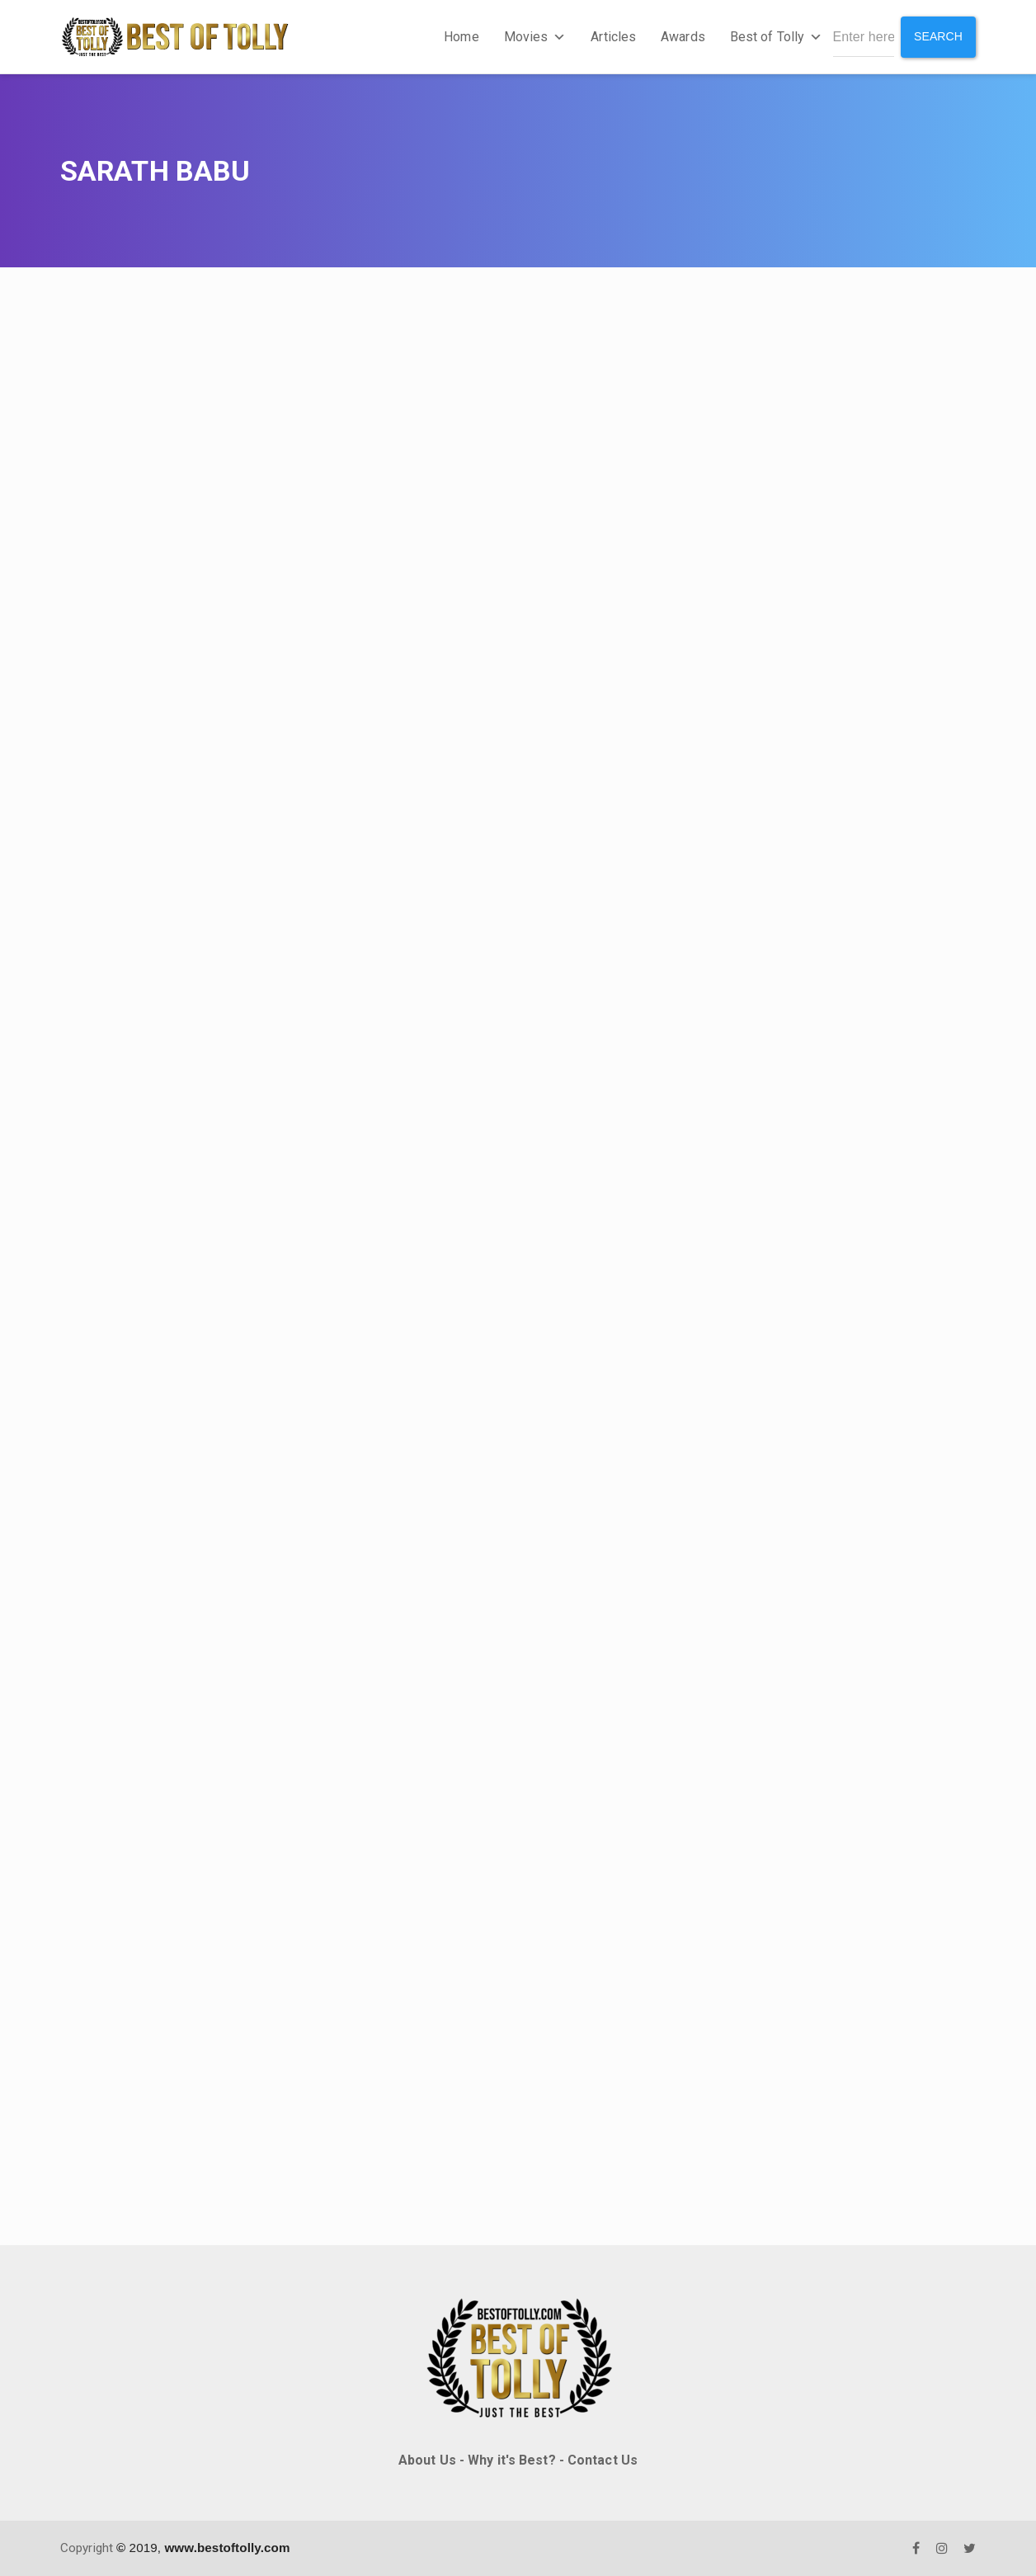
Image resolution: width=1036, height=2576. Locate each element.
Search (938, 36)
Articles (613, 37)
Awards (683, 37)
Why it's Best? (511, 2460)
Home (461, 37)
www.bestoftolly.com (227, 2548)
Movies (535, 37)
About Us (427, 2460)
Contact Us (602, 2460)
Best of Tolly (776, 37)
